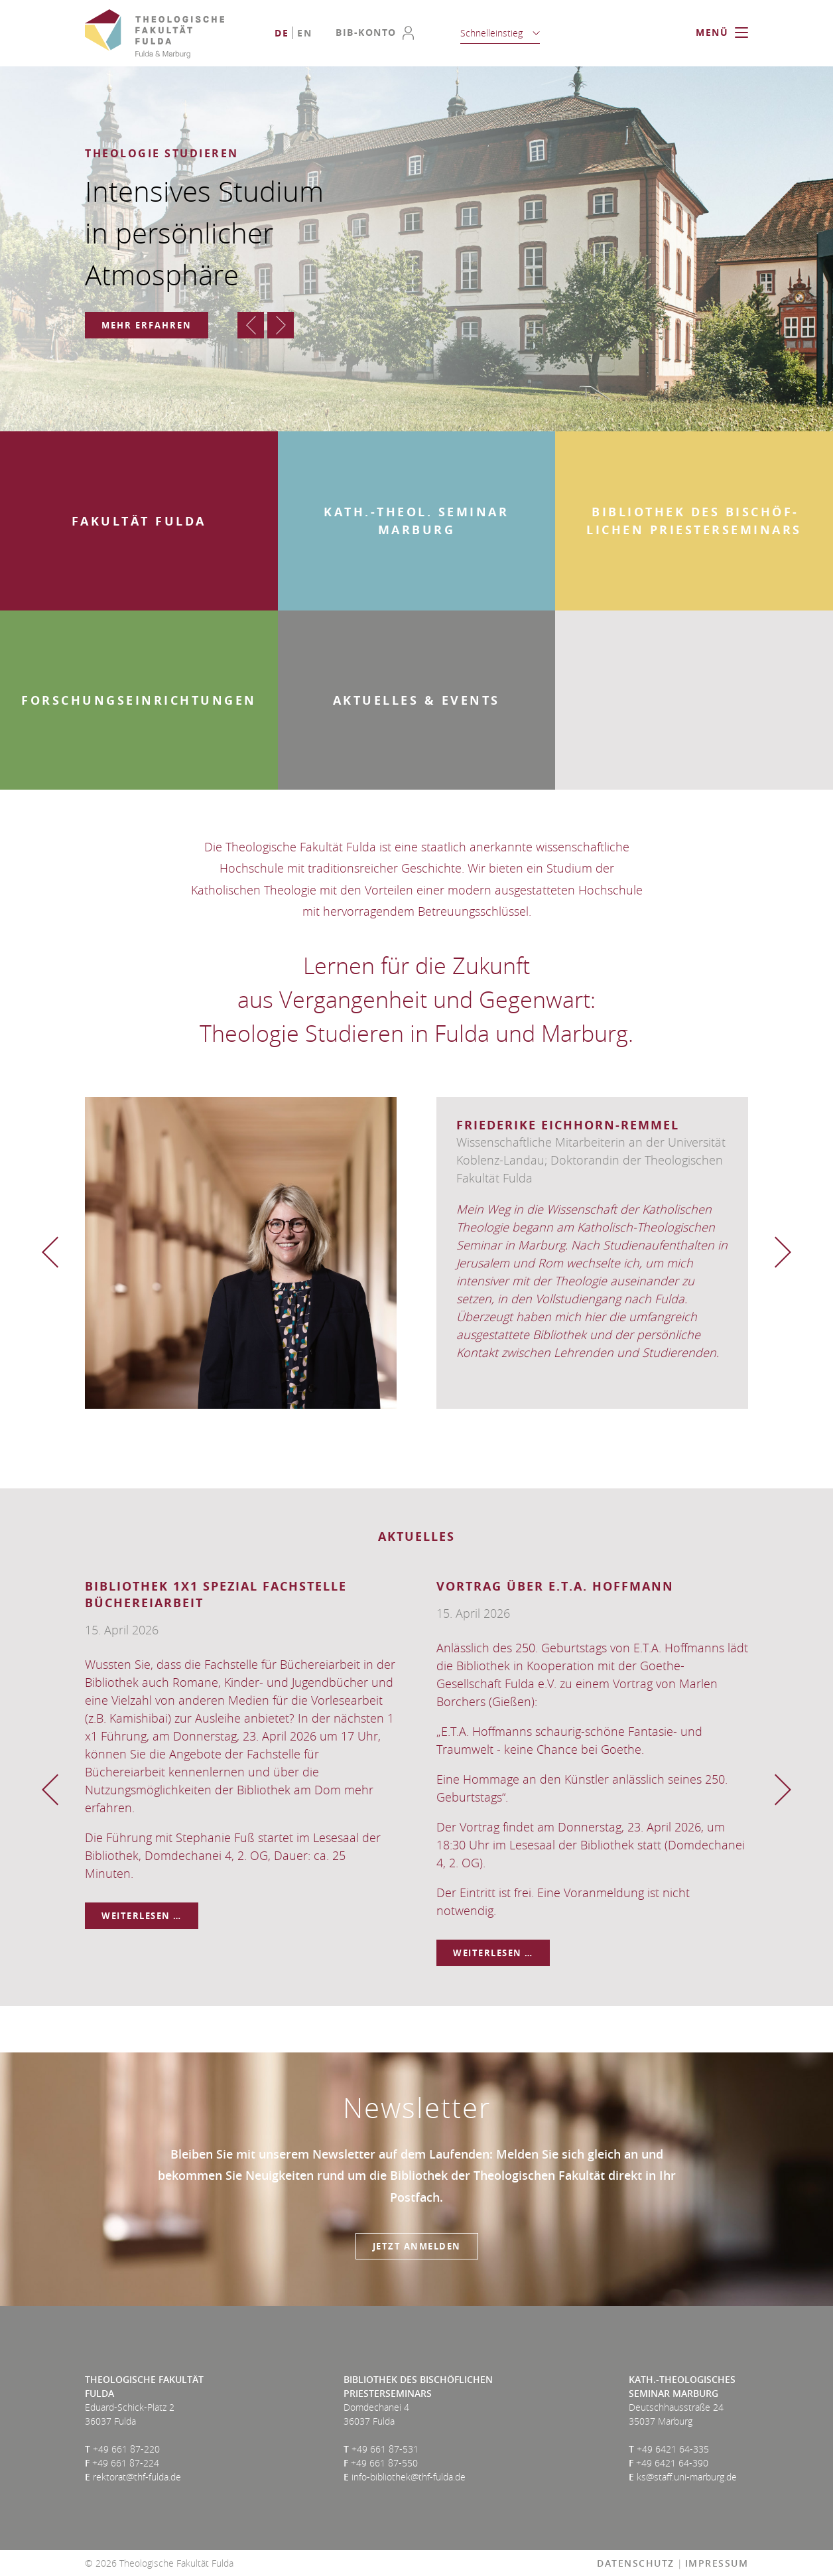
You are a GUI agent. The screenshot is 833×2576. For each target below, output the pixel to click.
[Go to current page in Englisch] (304, 33)
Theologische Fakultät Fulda (154, 33)
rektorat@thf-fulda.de (137, 2476)
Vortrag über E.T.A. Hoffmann (555, 1586)
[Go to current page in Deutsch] (282, 33)
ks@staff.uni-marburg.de (687, 2476)
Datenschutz (635, 2563)
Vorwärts (280, 325)
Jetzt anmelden (417, 2246)
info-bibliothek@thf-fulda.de (409, 2476)
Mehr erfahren (146, 325)
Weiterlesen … (149, 1915)
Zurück (250, 325)
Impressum (717, 2563)
